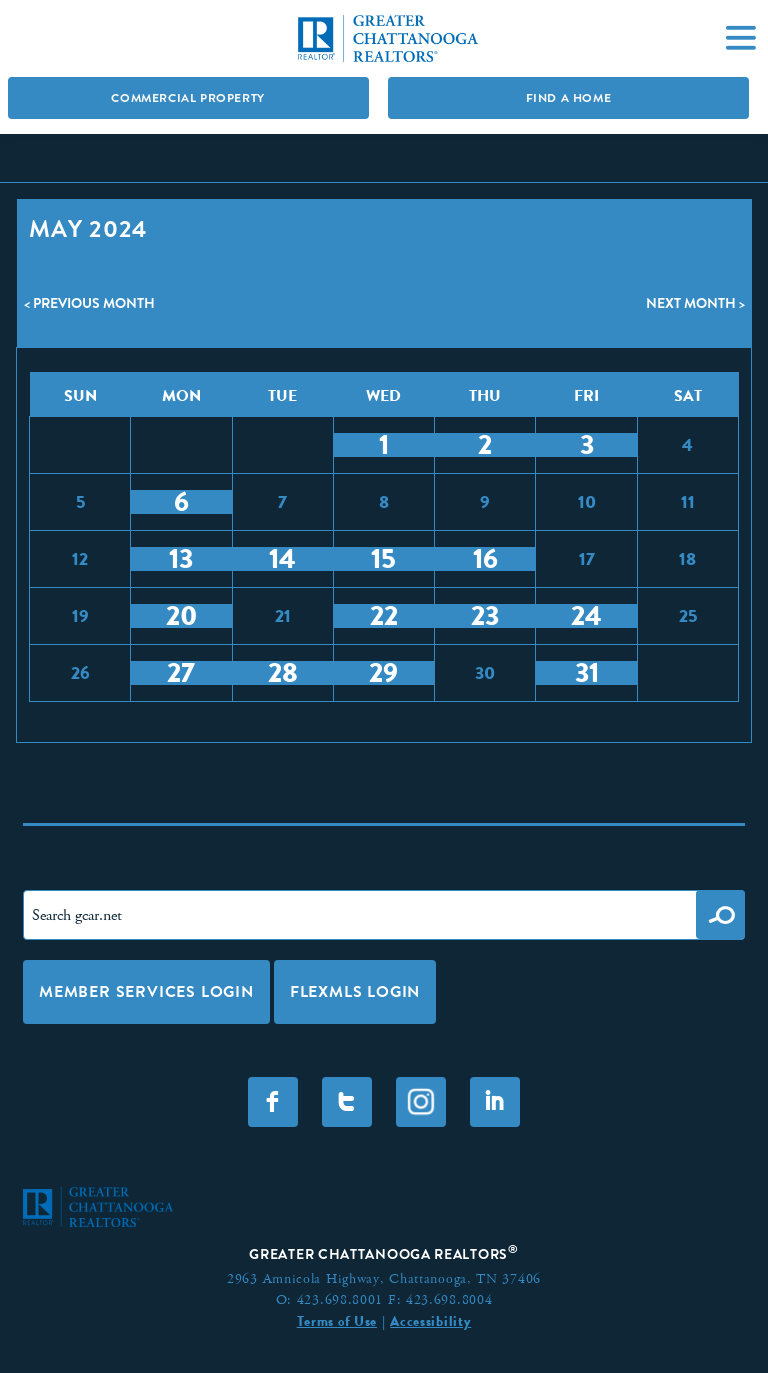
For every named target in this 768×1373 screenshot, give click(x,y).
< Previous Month (89, 303)
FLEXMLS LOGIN (355, 991)
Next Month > (695, 303)
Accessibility (430, 1321)
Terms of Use (337, 1321)
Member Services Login (146, 991)
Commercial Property (187, 98)
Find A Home (569, 98)
